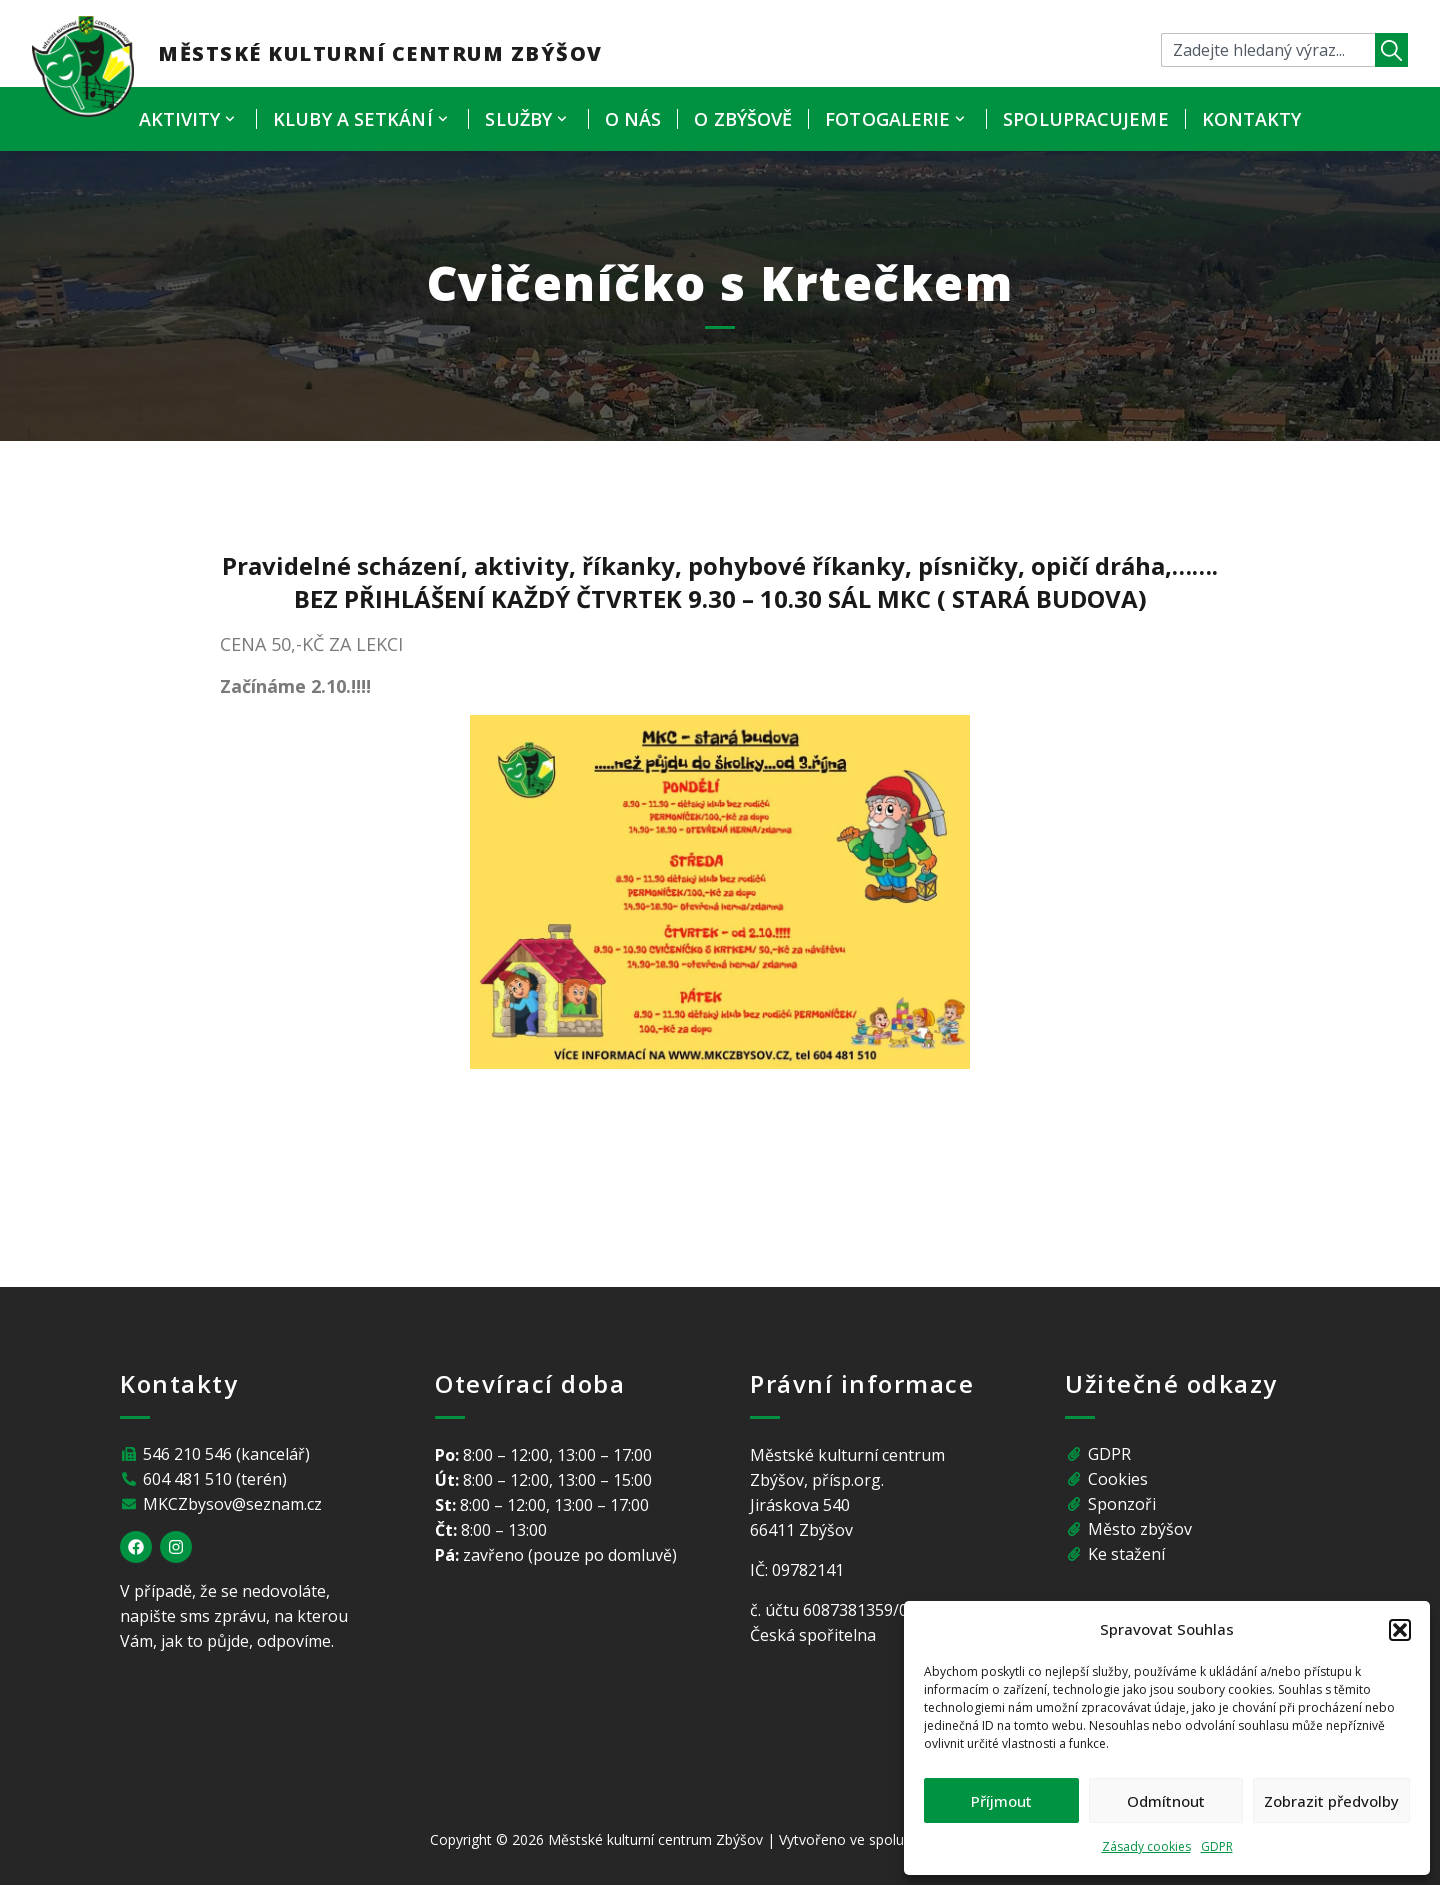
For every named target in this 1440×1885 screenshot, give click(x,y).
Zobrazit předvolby (1331, 1801)
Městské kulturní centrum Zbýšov (380, 53)
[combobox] (1268, 50)
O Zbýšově (743, 119)
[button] (1400, 1630)
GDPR (1217, 1846)
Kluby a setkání (362, 119)
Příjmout (1001, 1801)
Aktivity (190, 119)
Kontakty (1252, 119)
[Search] (1391, 50)
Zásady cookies (1146, 1846)
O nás (633, 119)
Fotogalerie (897, 119)
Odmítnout (1166, 1801)
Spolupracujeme (1085, 119)
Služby (528, 119)
